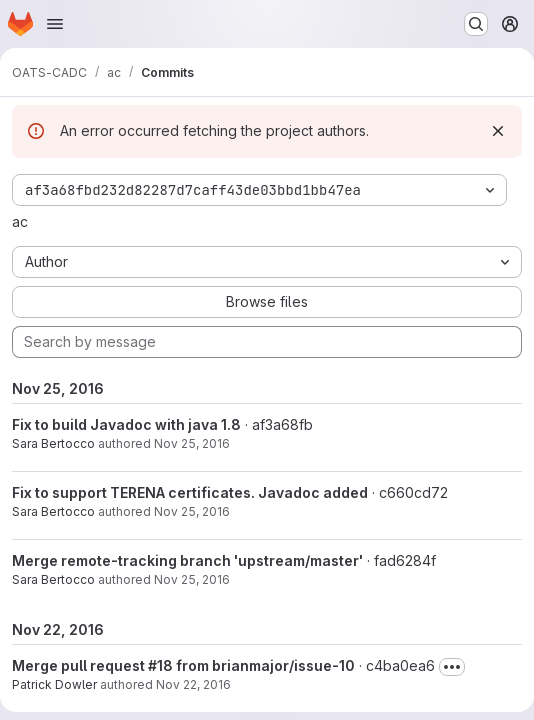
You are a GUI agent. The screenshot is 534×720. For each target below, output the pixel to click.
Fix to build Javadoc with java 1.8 (126, 424)
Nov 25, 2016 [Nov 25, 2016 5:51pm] (192, 443)
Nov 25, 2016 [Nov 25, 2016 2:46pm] (192, 511)
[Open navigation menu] (55, 24)
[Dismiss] (498, 131)
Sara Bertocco (53, 443)
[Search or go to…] (476, 24)
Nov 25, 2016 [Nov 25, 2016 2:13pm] (192, 579)
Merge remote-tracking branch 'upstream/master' (187, 560)
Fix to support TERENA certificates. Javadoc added (190, 492)
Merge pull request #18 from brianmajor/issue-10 (183, 665)
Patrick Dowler (54, 684)
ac (20, 221)
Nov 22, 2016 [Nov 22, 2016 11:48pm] (193, 684)
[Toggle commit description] (452, 667)
